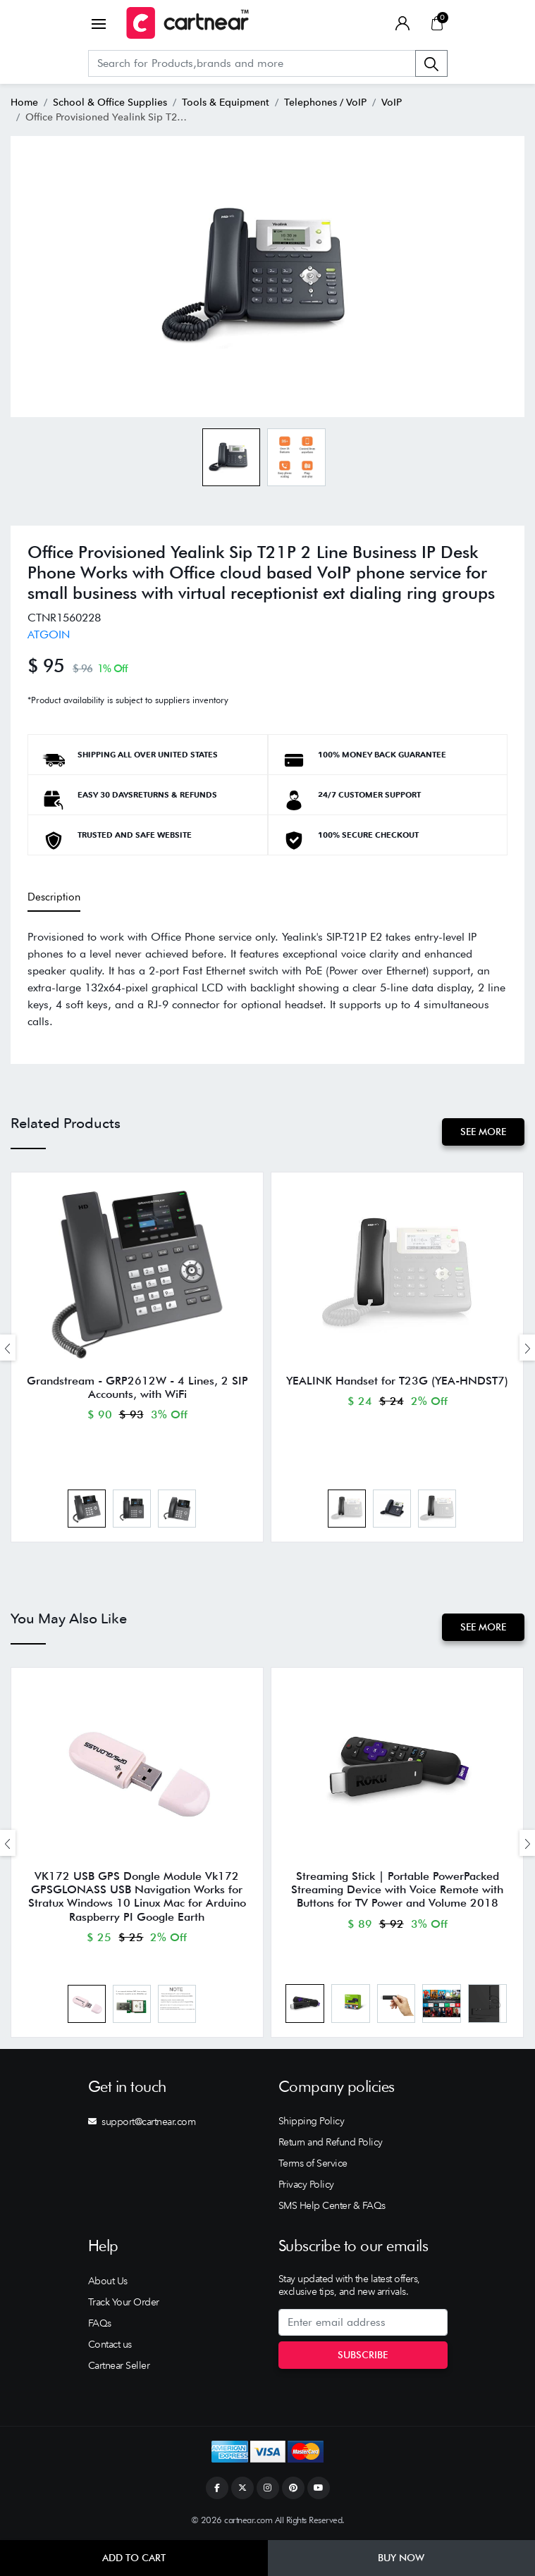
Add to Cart (134, 2557)
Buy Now (401, 2557)
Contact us (110, 2344)
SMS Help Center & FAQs (332, 2205)
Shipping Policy (311, 2120)
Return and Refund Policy (330, 2142)
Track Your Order (123, 2302)
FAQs (99, 2323)
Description (53, 897)
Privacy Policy (306, 2184)
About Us (108, 2280)
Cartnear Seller (119, 2365)
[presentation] (8, 1348)
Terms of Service (313, 2163)
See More (483, 1131)
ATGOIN (48, 634)
